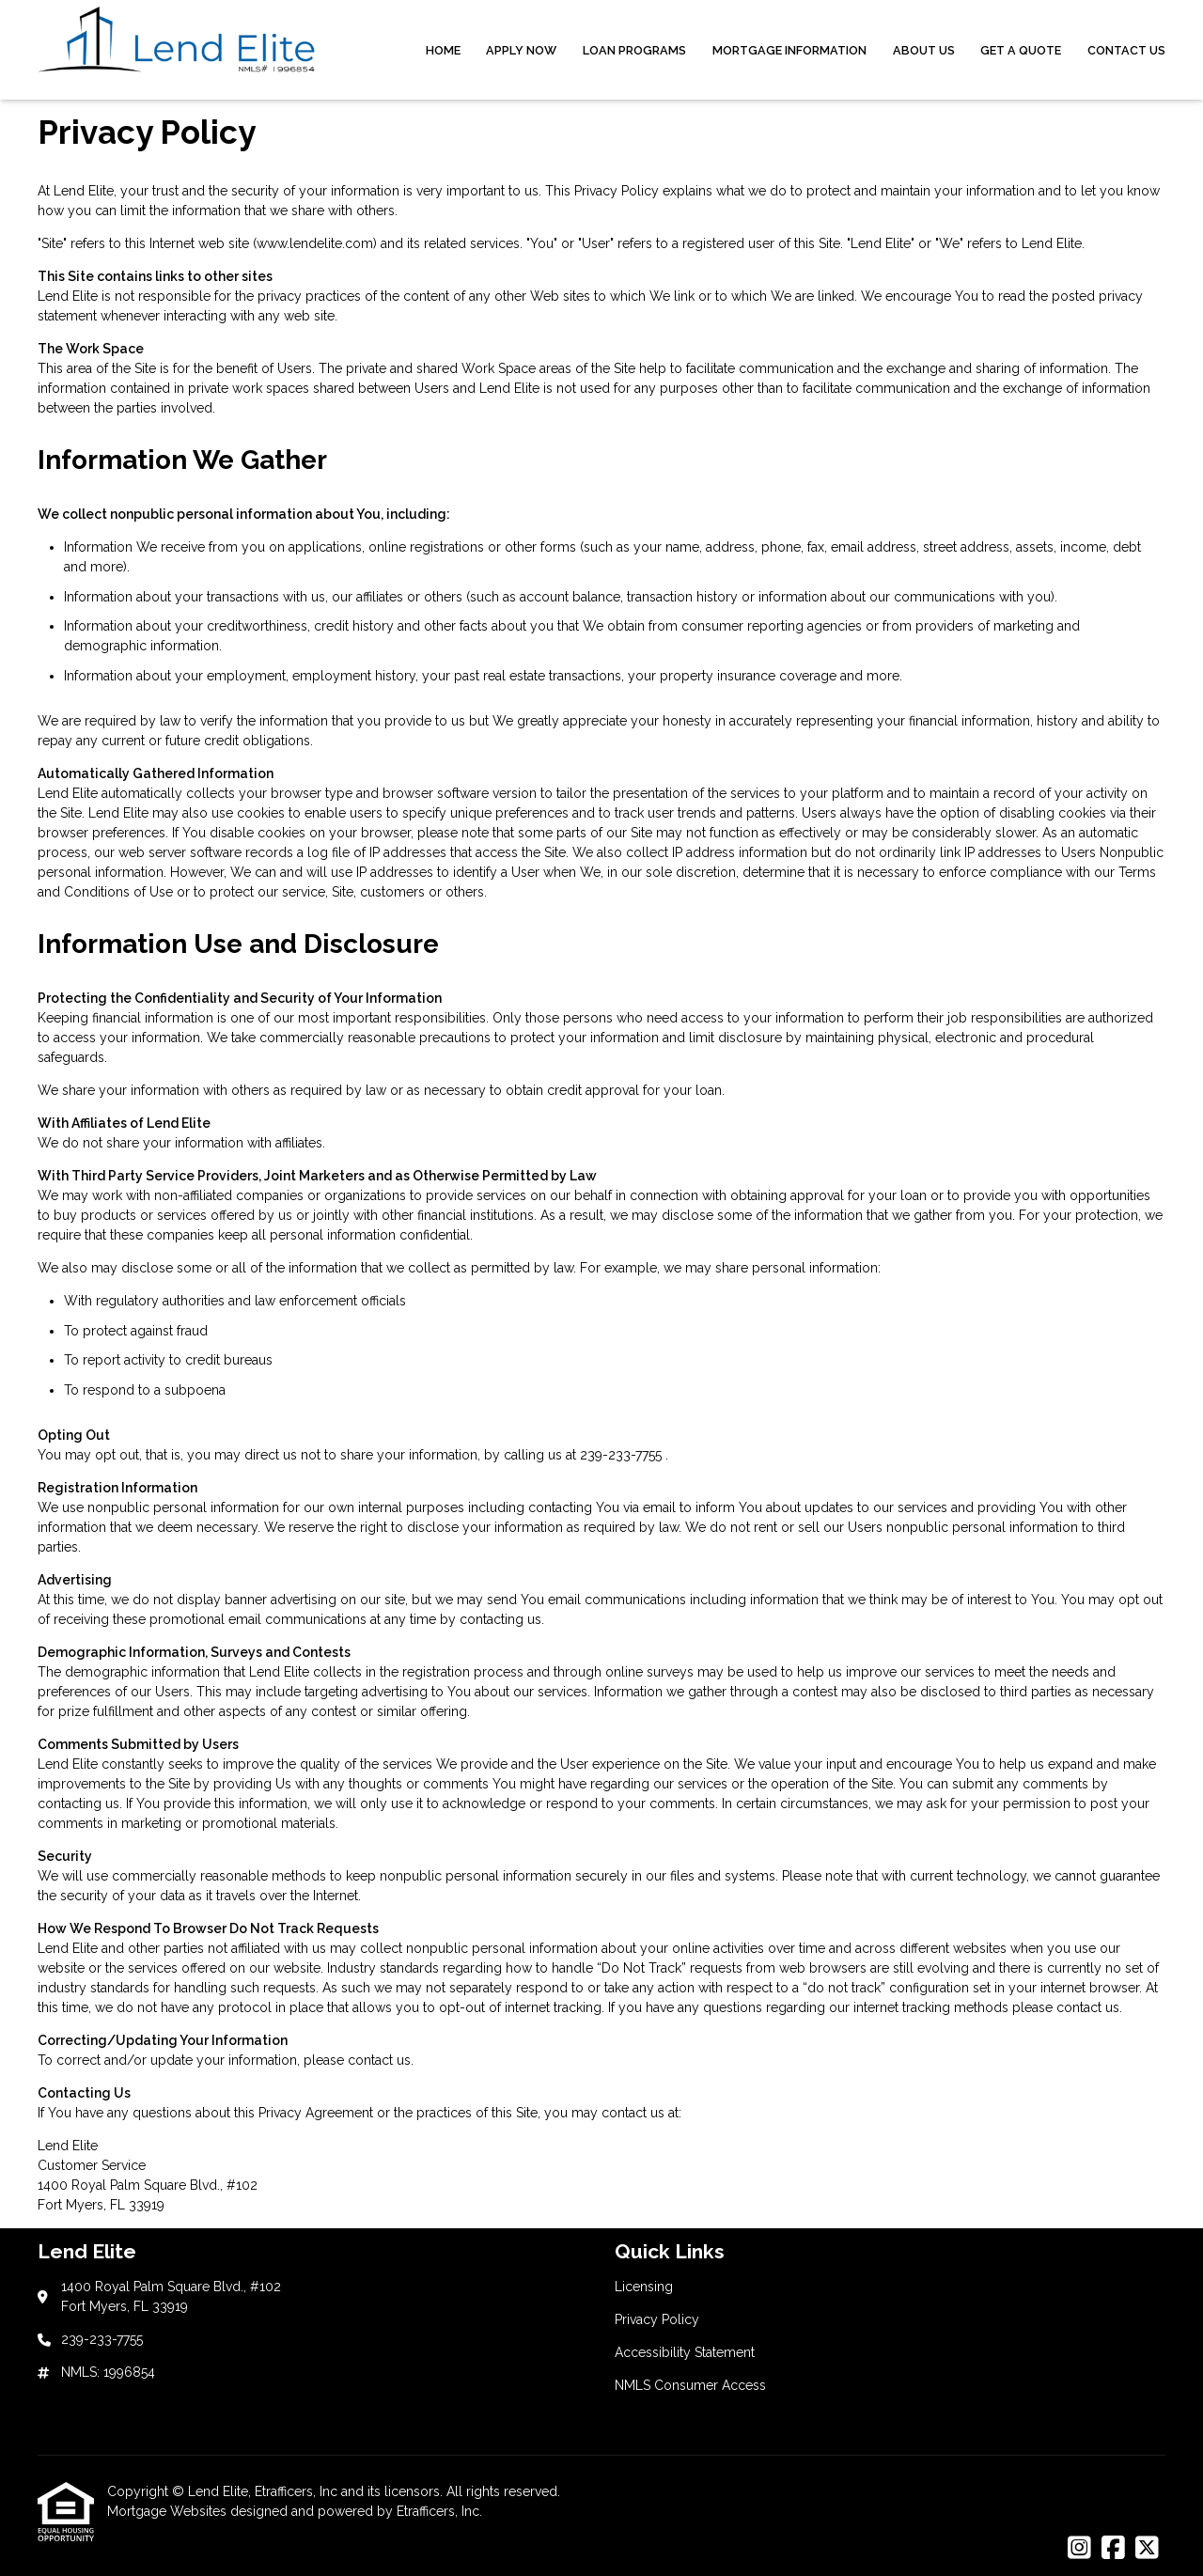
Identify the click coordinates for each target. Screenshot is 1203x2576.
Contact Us (1126, 50)
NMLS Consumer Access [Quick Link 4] (690, 2385)
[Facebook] (1113, 2549)
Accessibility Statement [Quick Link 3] (685, 2352)
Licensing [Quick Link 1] (644, 2286)
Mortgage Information (789, 50)
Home (443, 50)
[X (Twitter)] (1147, 2549)
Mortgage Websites (168, 2511)
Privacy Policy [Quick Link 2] (657, 2319)
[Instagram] (1079, 2549)
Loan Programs (634, 50)
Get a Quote (1020, 50)
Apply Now (521, 50)
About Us (924, 50)
